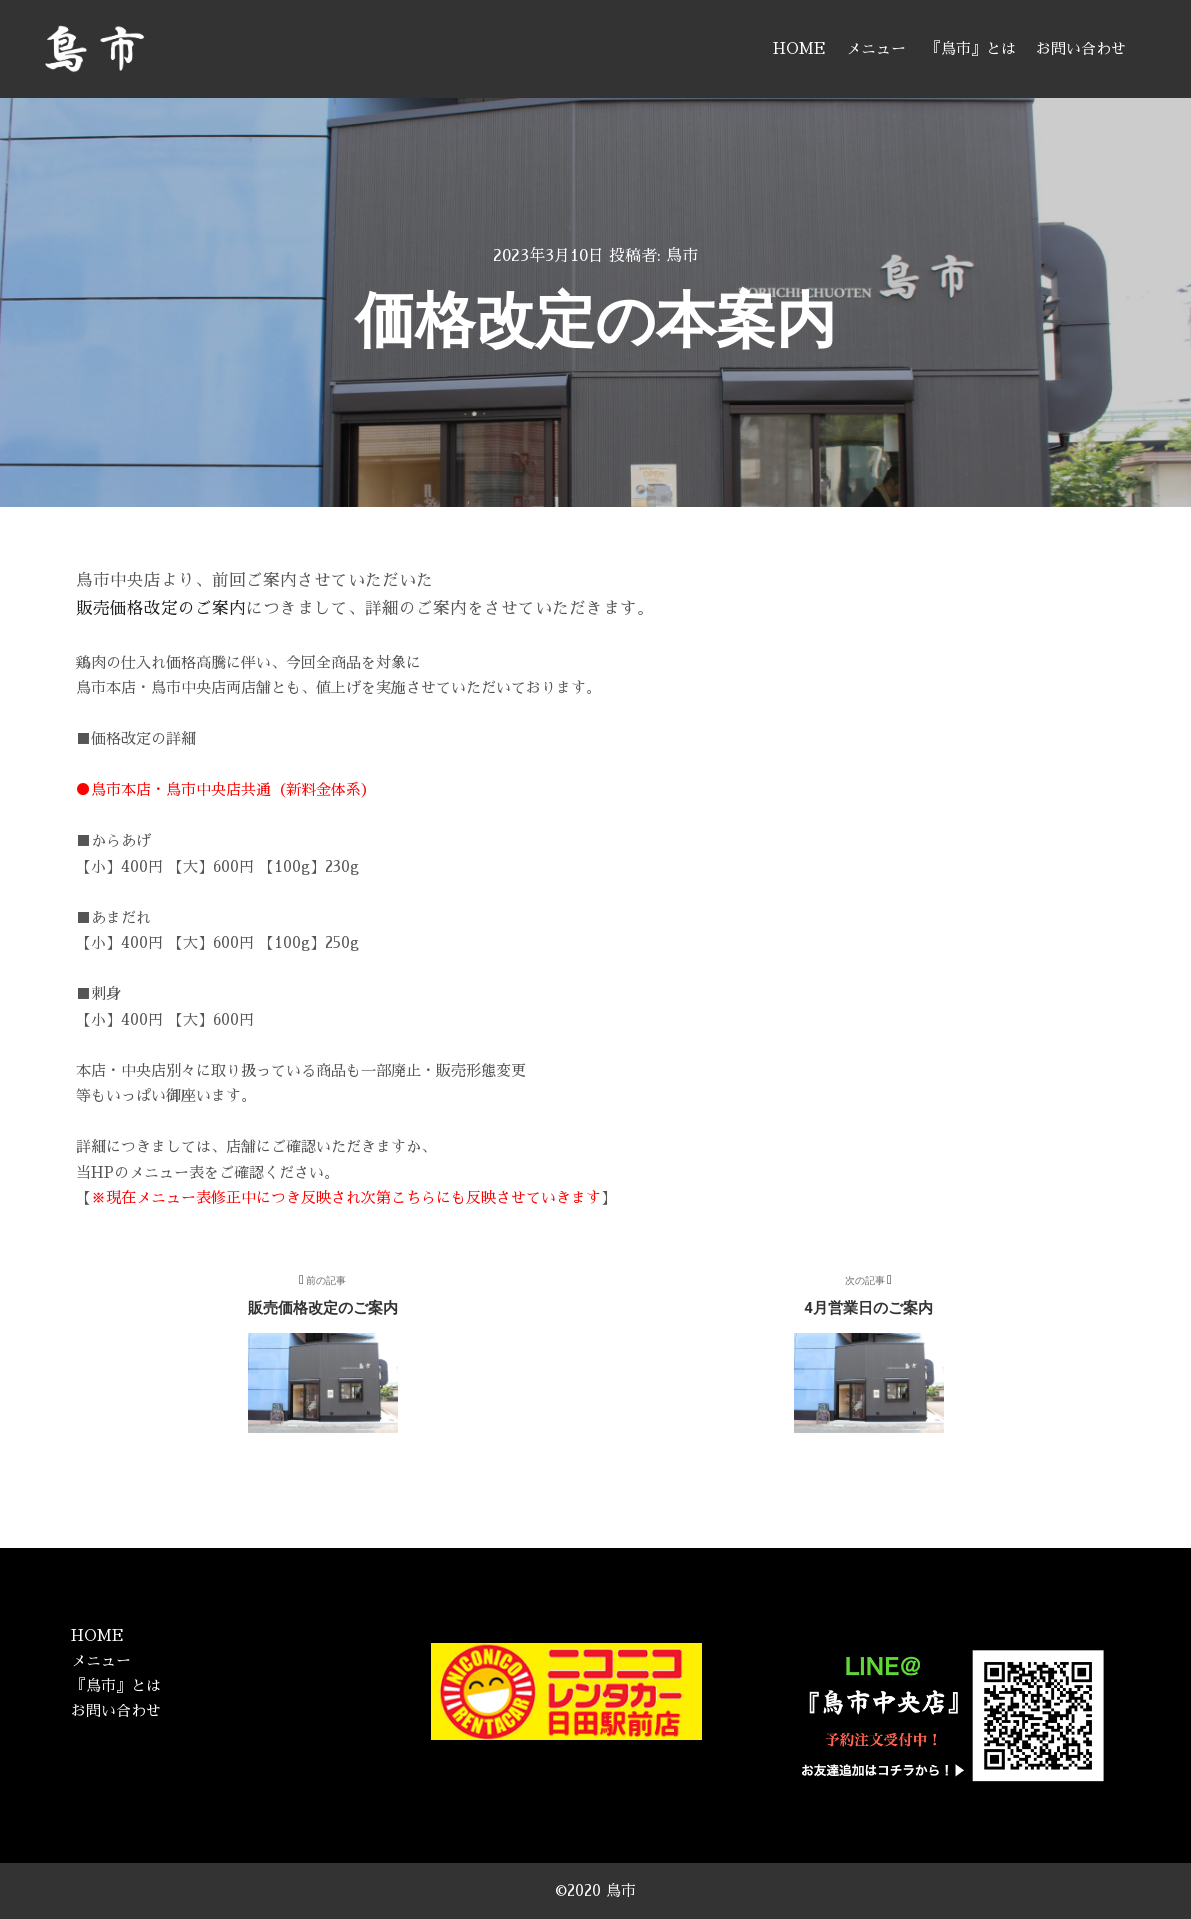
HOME (97, 1635)
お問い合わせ (116, 1710)
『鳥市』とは (116, 1685)
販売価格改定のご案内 (161, 608)
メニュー (101, 1660)
